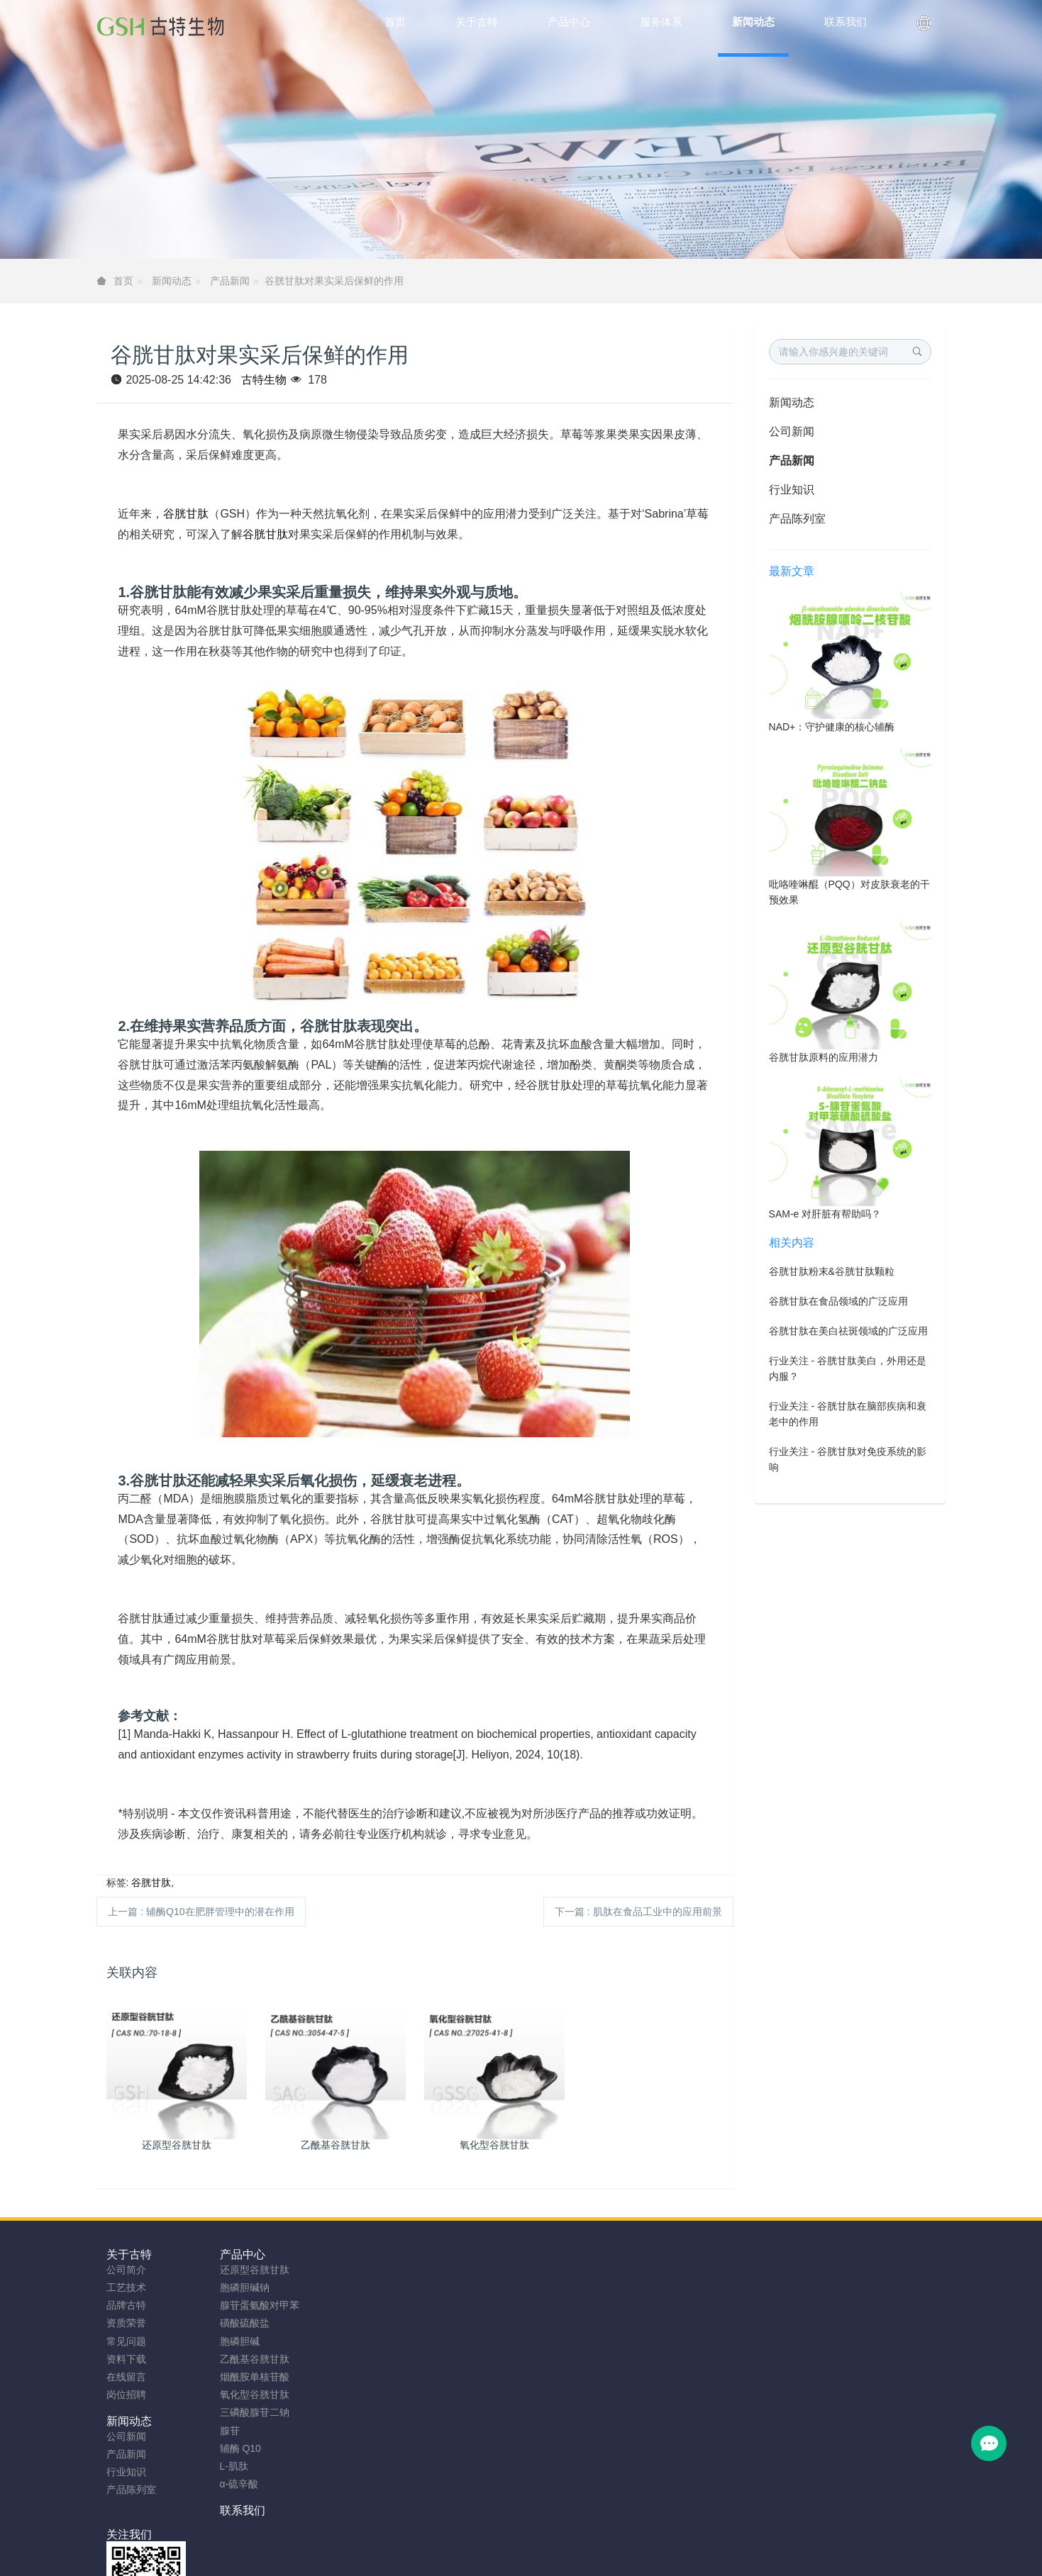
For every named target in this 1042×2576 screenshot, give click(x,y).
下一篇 (638, 1911)
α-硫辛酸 (231, 2483)
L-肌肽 (226, 2466)
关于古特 (129, 2254)
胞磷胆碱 (232, 2341)
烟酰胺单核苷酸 (247, 2376)
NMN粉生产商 (423, 2559)
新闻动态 (172, 280)
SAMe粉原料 (700, 2559)
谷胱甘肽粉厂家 (347, 2559)
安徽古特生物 (405, 2523)
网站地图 (474, 2542)
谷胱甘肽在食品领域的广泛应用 (838, 1301)
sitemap (428, 2542)
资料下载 (126, 2359)
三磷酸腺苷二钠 (247, 2412)
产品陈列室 (797, 519)
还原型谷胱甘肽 (247, 2269)
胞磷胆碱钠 (237, 2287)
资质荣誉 (126, 2323)
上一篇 (201, 1911)
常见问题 (126, 2341)
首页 (395, 22)
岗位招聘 (126, 2394)
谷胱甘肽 (186, 514)
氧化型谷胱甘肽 (247, 2394)
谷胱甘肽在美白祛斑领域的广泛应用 (848, 1331)
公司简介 (126, 2269)
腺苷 (222, 2430)
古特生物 (264, 380)
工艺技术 (126, 2287)
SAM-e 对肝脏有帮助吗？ (825, 1214)
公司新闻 (791, 431)
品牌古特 (126, 2305)
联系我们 (447, 2254)
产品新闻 (230, 280)
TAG (511, 2542)
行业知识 (791, 490)
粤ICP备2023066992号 (580, 2542)
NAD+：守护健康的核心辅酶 (832, 726)
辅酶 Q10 (232, 2448)
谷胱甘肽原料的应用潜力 (823, 1057)
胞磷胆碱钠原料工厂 (508, 2559)
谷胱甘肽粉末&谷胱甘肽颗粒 (831, 1271)
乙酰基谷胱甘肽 (247, 2359)
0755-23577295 (802, 2282)
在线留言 (126, 2376)
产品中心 (234, 2254)
